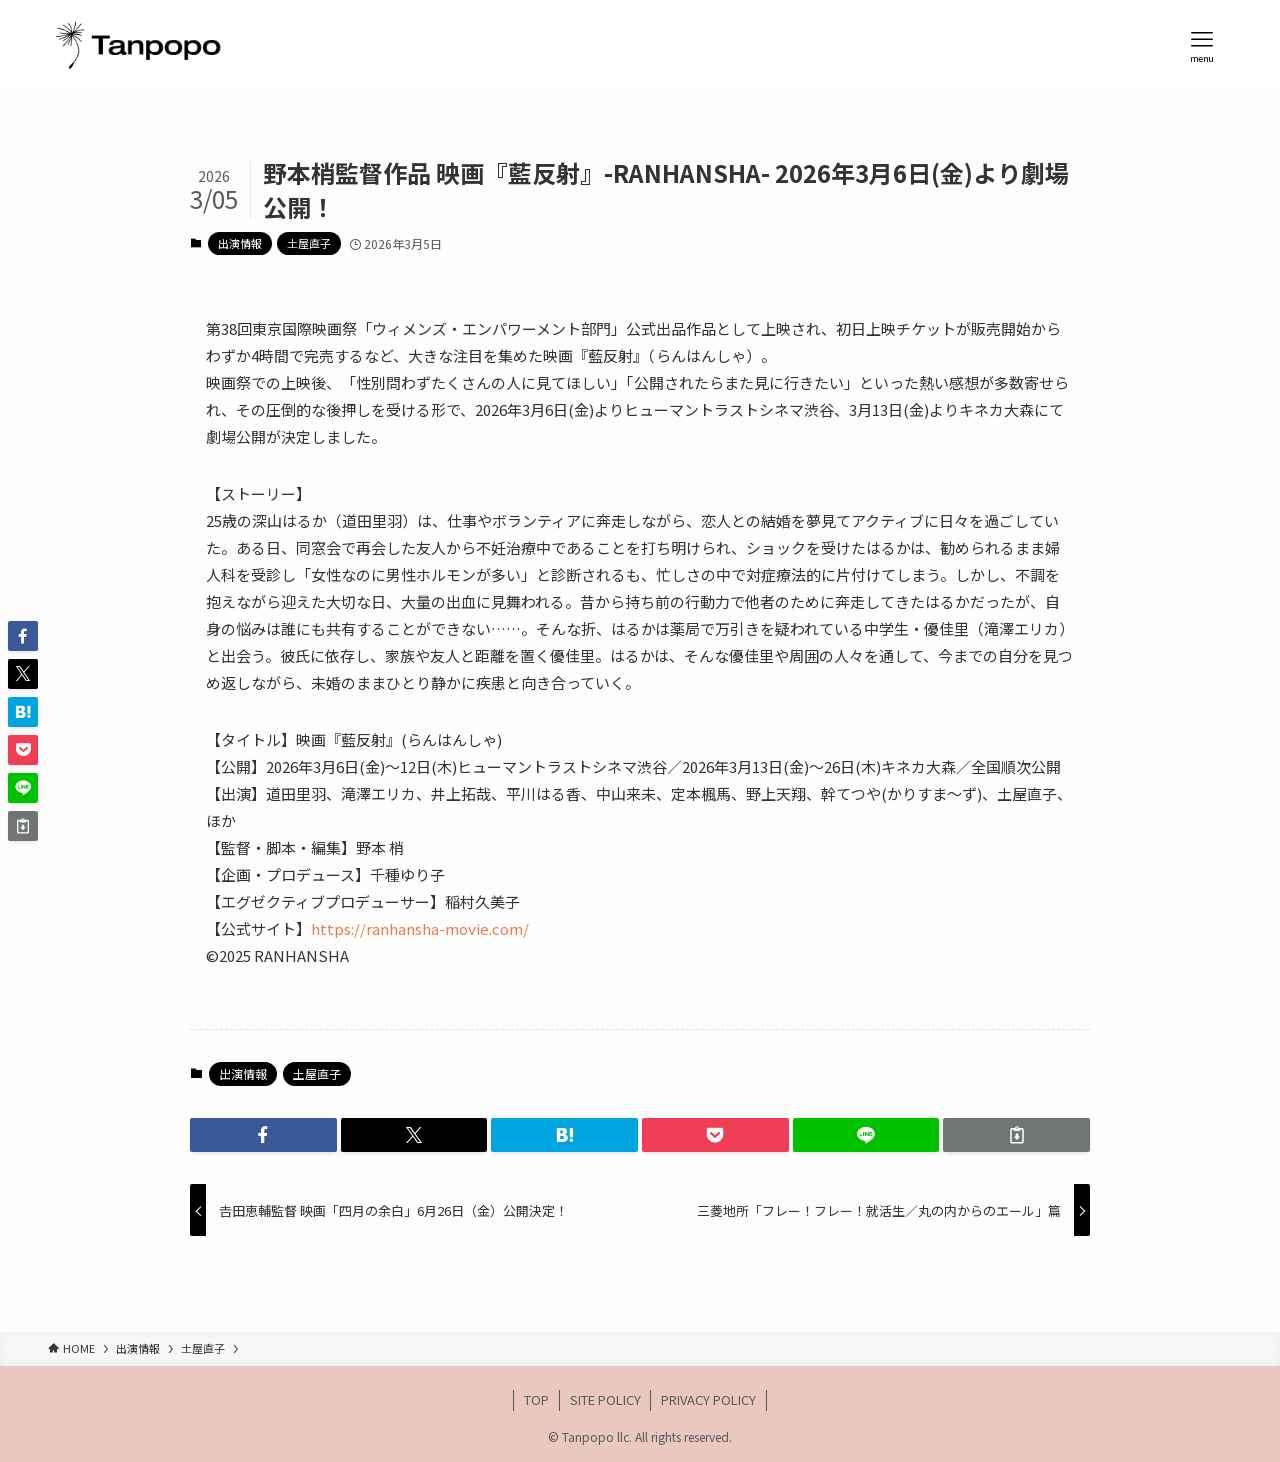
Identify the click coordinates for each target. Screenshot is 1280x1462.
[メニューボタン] (1202, 46)
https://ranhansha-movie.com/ (420, 928)
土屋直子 (309, 243)
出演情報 (240, 243)
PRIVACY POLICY (708, 1399)
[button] (263, 1135)
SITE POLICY (605, 1399)
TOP (536, 1399)
